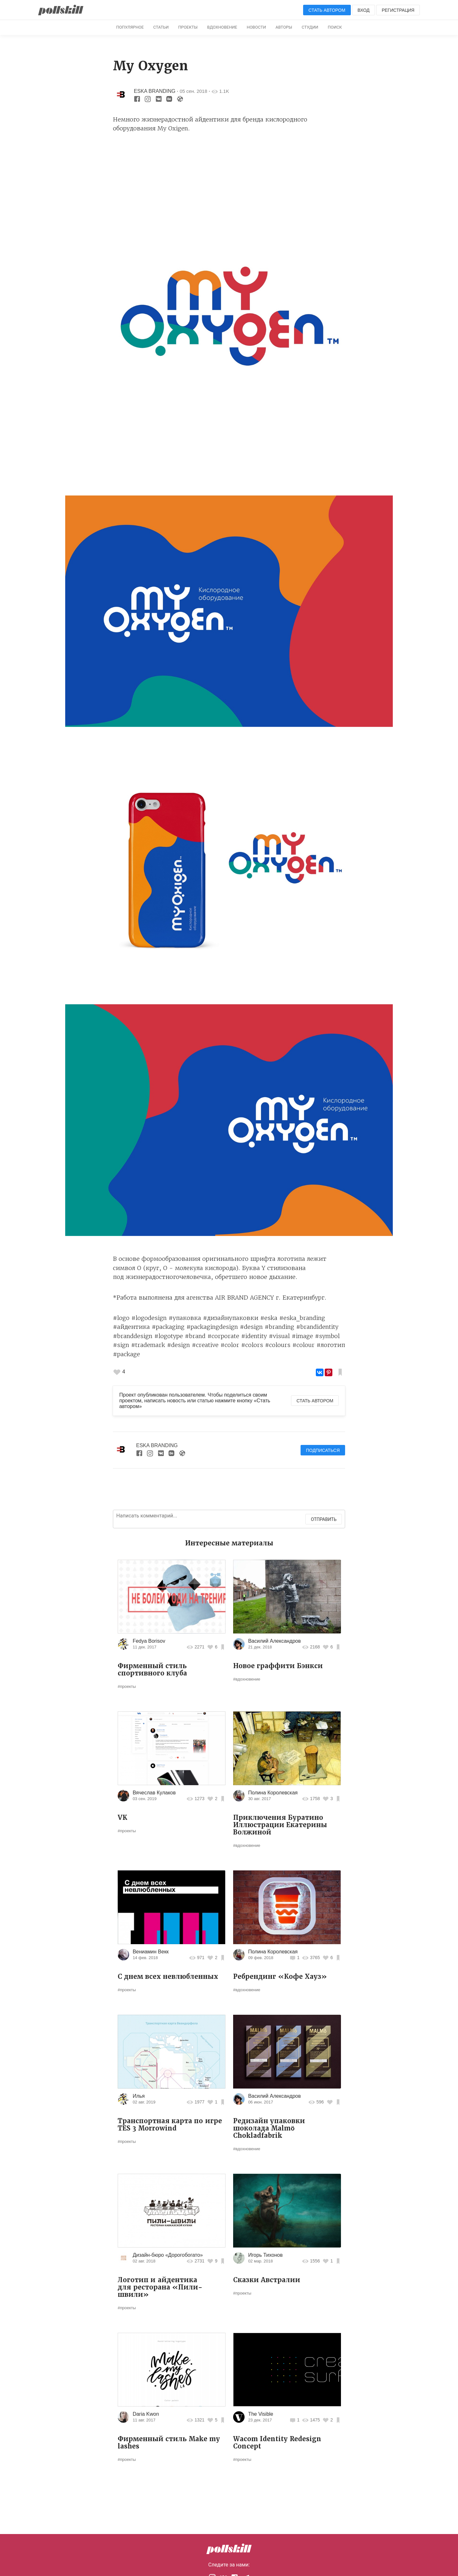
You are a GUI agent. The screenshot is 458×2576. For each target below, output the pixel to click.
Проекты (188, 27)
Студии (310, 27)
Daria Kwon (146, 2414)
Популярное (130, 27)
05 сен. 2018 (193, 91)
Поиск (335, 27)
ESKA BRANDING (155, 91)
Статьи (161, 27)
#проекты (127, 1686)
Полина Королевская (273, 1792)
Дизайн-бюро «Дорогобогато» (168, 2255)
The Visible (260, 2414)
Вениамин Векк (151, 1951)
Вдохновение (222, 27)
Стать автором (327, 10)
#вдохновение (246, 1679)
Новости (256, 27)
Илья (139, 2096)
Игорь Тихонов (265, 2255)
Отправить (324, 1519)
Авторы (283, 27)
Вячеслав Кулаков (154, 1792)
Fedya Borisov (149, 1641)
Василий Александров (274, 1641)
